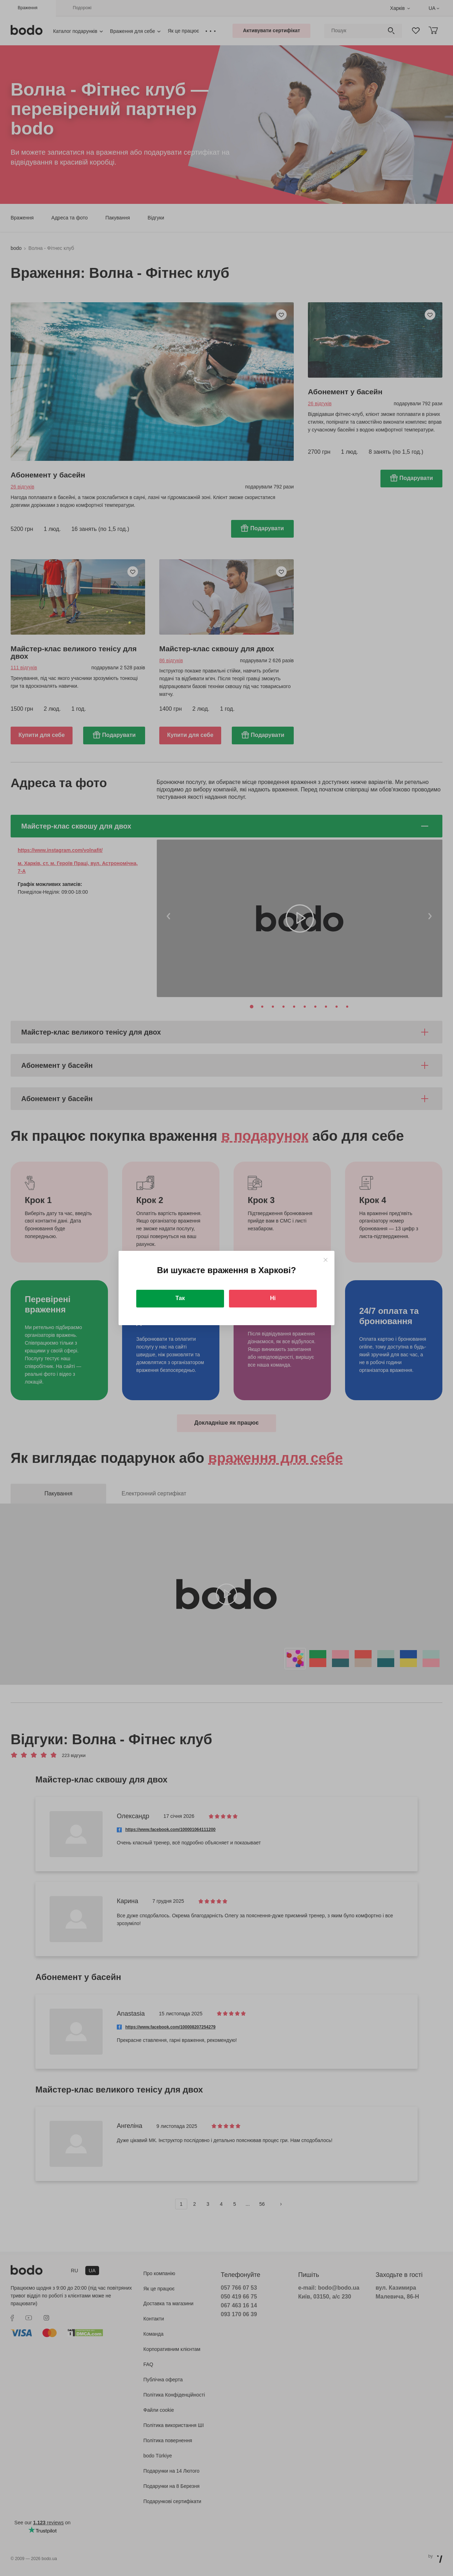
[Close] (325, 1260)
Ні (273, 1298)
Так (180, 1298)
